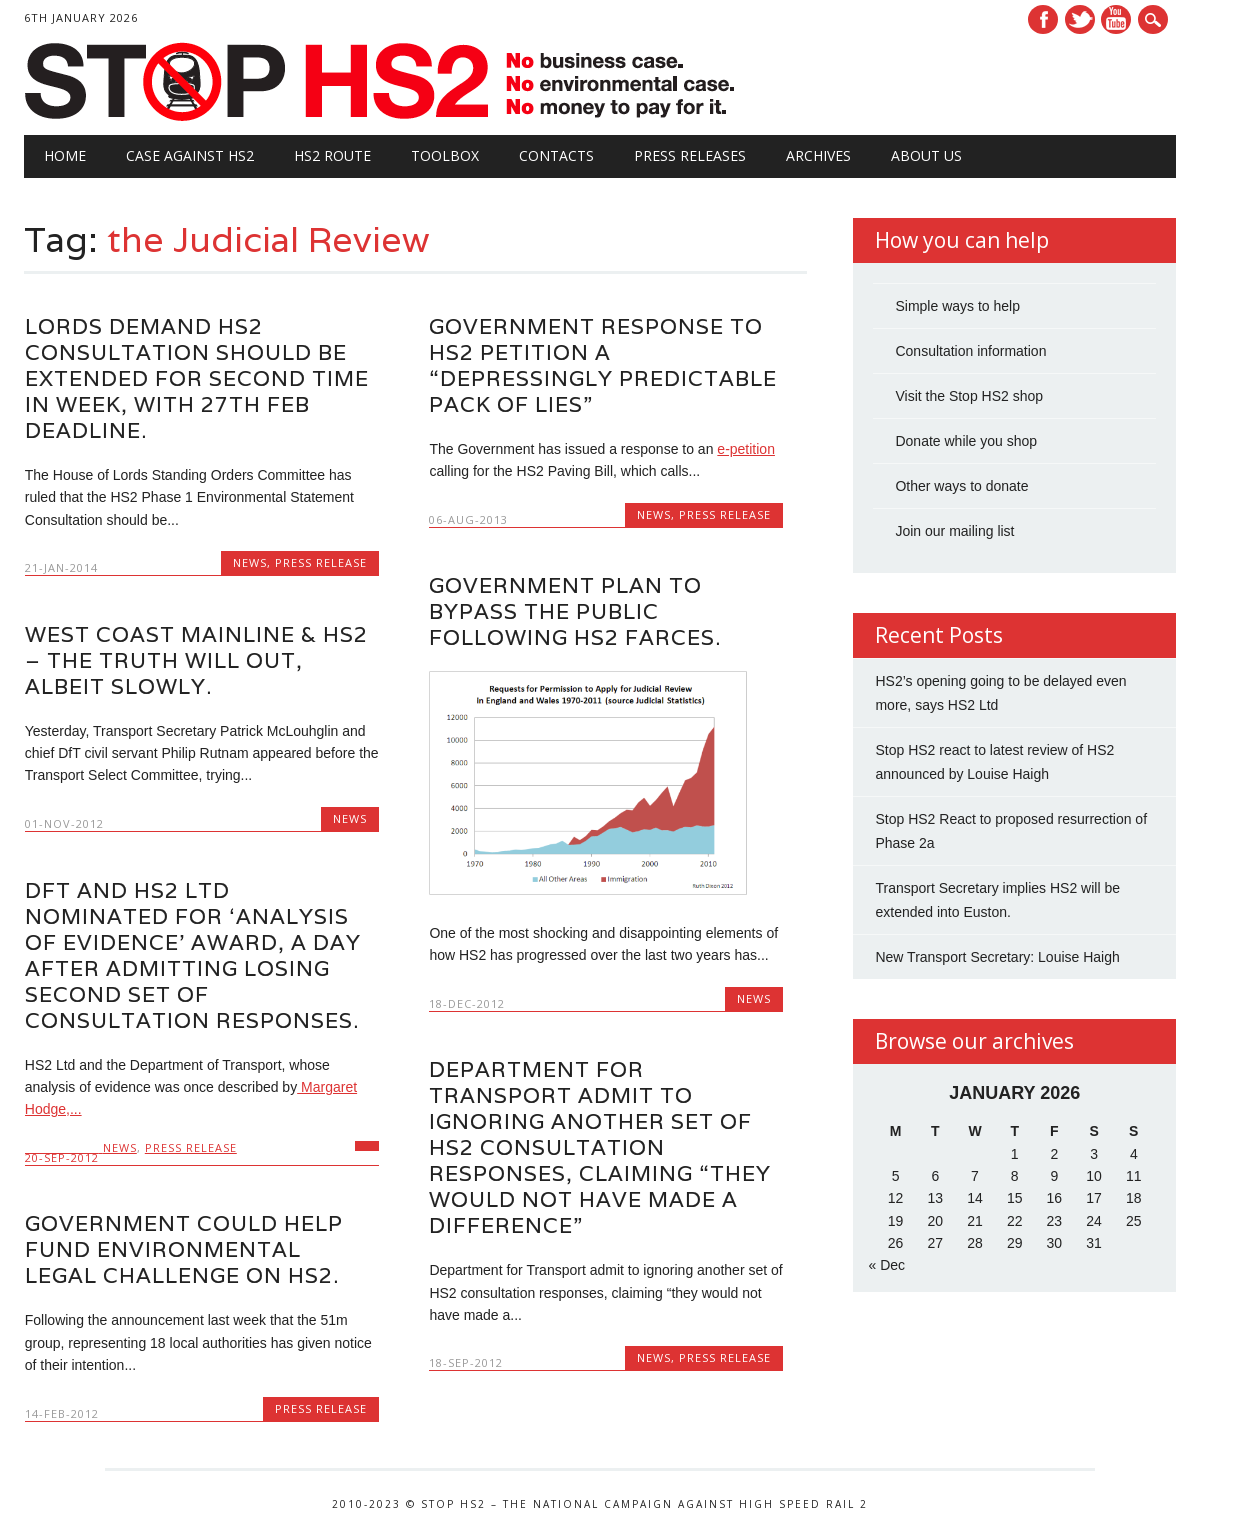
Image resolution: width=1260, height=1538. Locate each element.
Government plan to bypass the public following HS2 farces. (575, 611)
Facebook (1043, 19)
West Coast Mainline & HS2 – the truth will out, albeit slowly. (196, 660)
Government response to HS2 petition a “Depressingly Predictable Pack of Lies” (603, 365)
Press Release (321, 562)
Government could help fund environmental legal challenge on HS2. (184, 1249)
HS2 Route (332, 155)
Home (65, 155)
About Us (926, 155)
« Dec (886, 1265)
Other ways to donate (961, 486)
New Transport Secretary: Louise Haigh (997, 957)
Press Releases (690, 155)
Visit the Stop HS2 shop (969, 396)
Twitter (1080, 19)
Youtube (1116, 19)
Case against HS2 (190, 155)
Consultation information (970, 351)
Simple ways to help (957, 306)
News (250, 562)
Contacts (556, 155)
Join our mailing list (954, 531)
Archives (818, 155)
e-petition (746, 449)
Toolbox (445, 155)
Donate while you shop (966, 441)
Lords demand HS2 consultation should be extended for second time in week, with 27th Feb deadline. (197, 378)
